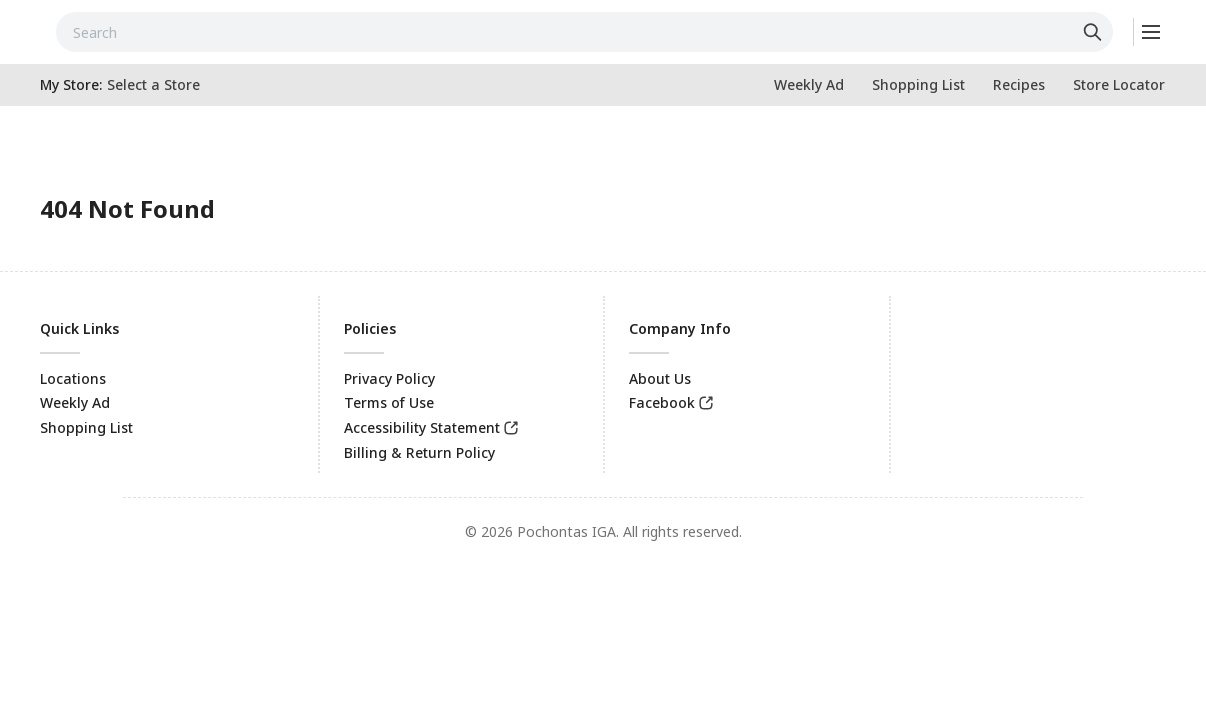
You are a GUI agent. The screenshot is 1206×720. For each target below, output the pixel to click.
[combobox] (584, 32)
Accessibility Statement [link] (422, 427)
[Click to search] (1095, 32)
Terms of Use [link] (389, 402)
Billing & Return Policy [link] (419, 452)
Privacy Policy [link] (389, 378)
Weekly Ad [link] (75, 402)
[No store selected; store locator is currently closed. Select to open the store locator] (153, 85)
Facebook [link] (662, 402)
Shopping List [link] (86, 427)
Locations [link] (73, 378)
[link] (809, 85)
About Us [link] (660, 378)
